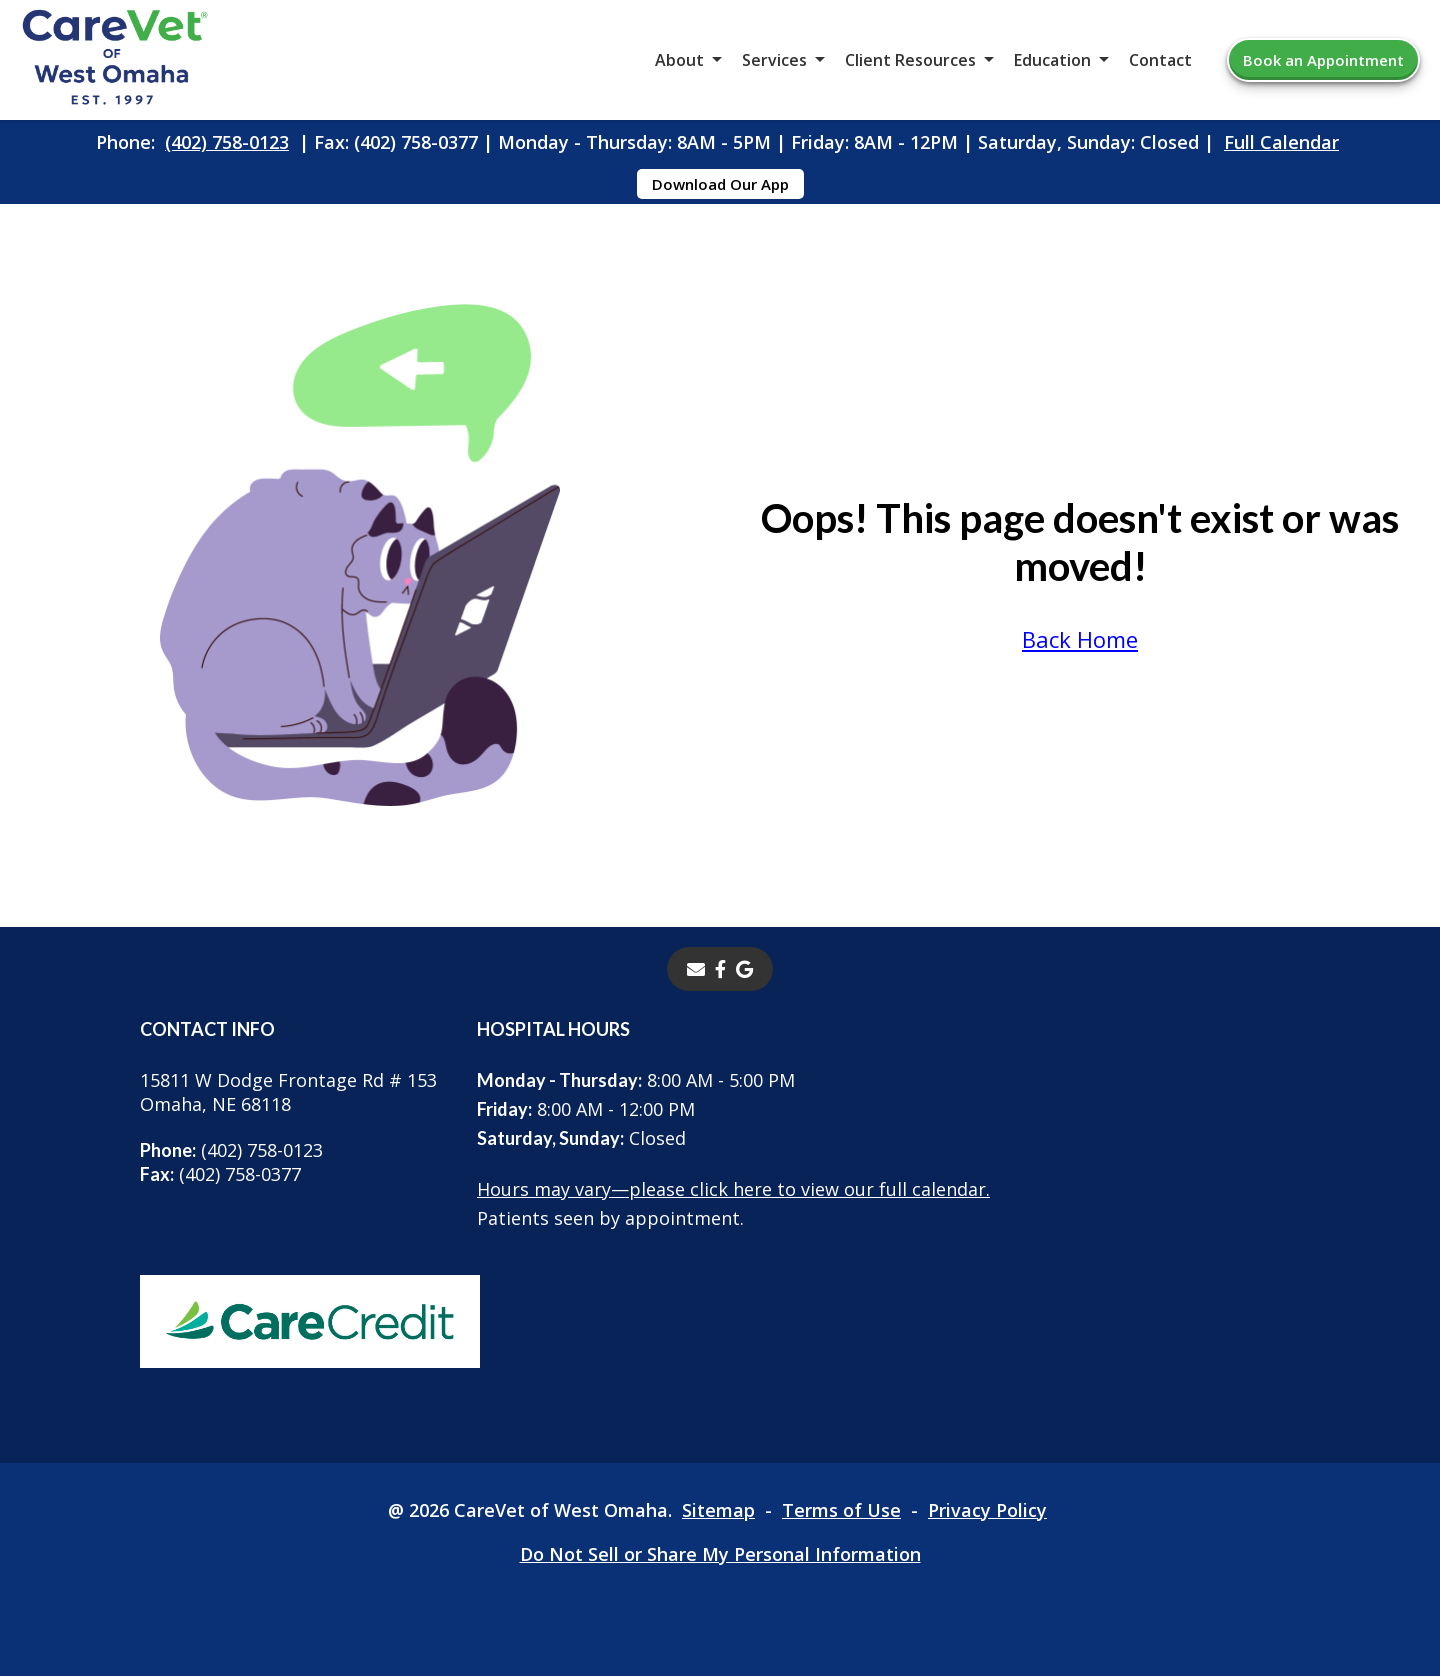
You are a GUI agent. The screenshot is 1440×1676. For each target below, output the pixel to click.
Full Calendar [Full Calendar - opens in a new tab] (1281, 142)
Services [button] (774, 60)
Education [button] (1052, 60)
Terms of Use (841, 1510)
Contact (1160, 60)
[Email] (696, 969)
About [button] (679, 60)
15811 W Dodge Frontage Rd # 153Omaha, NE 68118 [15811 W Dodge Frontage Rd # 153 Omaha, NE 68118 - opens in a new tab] (288, 1092)
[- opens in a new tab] (720, 969)
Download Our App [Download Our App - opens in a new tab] (720, 184)
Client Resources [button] (910, 60)
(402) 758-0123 (227, 142)
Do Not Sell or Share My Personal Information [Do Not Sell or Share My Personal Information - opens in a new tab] (720, 1554)
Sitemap (718, 1510)
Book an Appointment (1323, 60)
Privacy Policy (987, 1510)
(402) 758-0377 (220, 1174)
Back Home (1080, 639)
